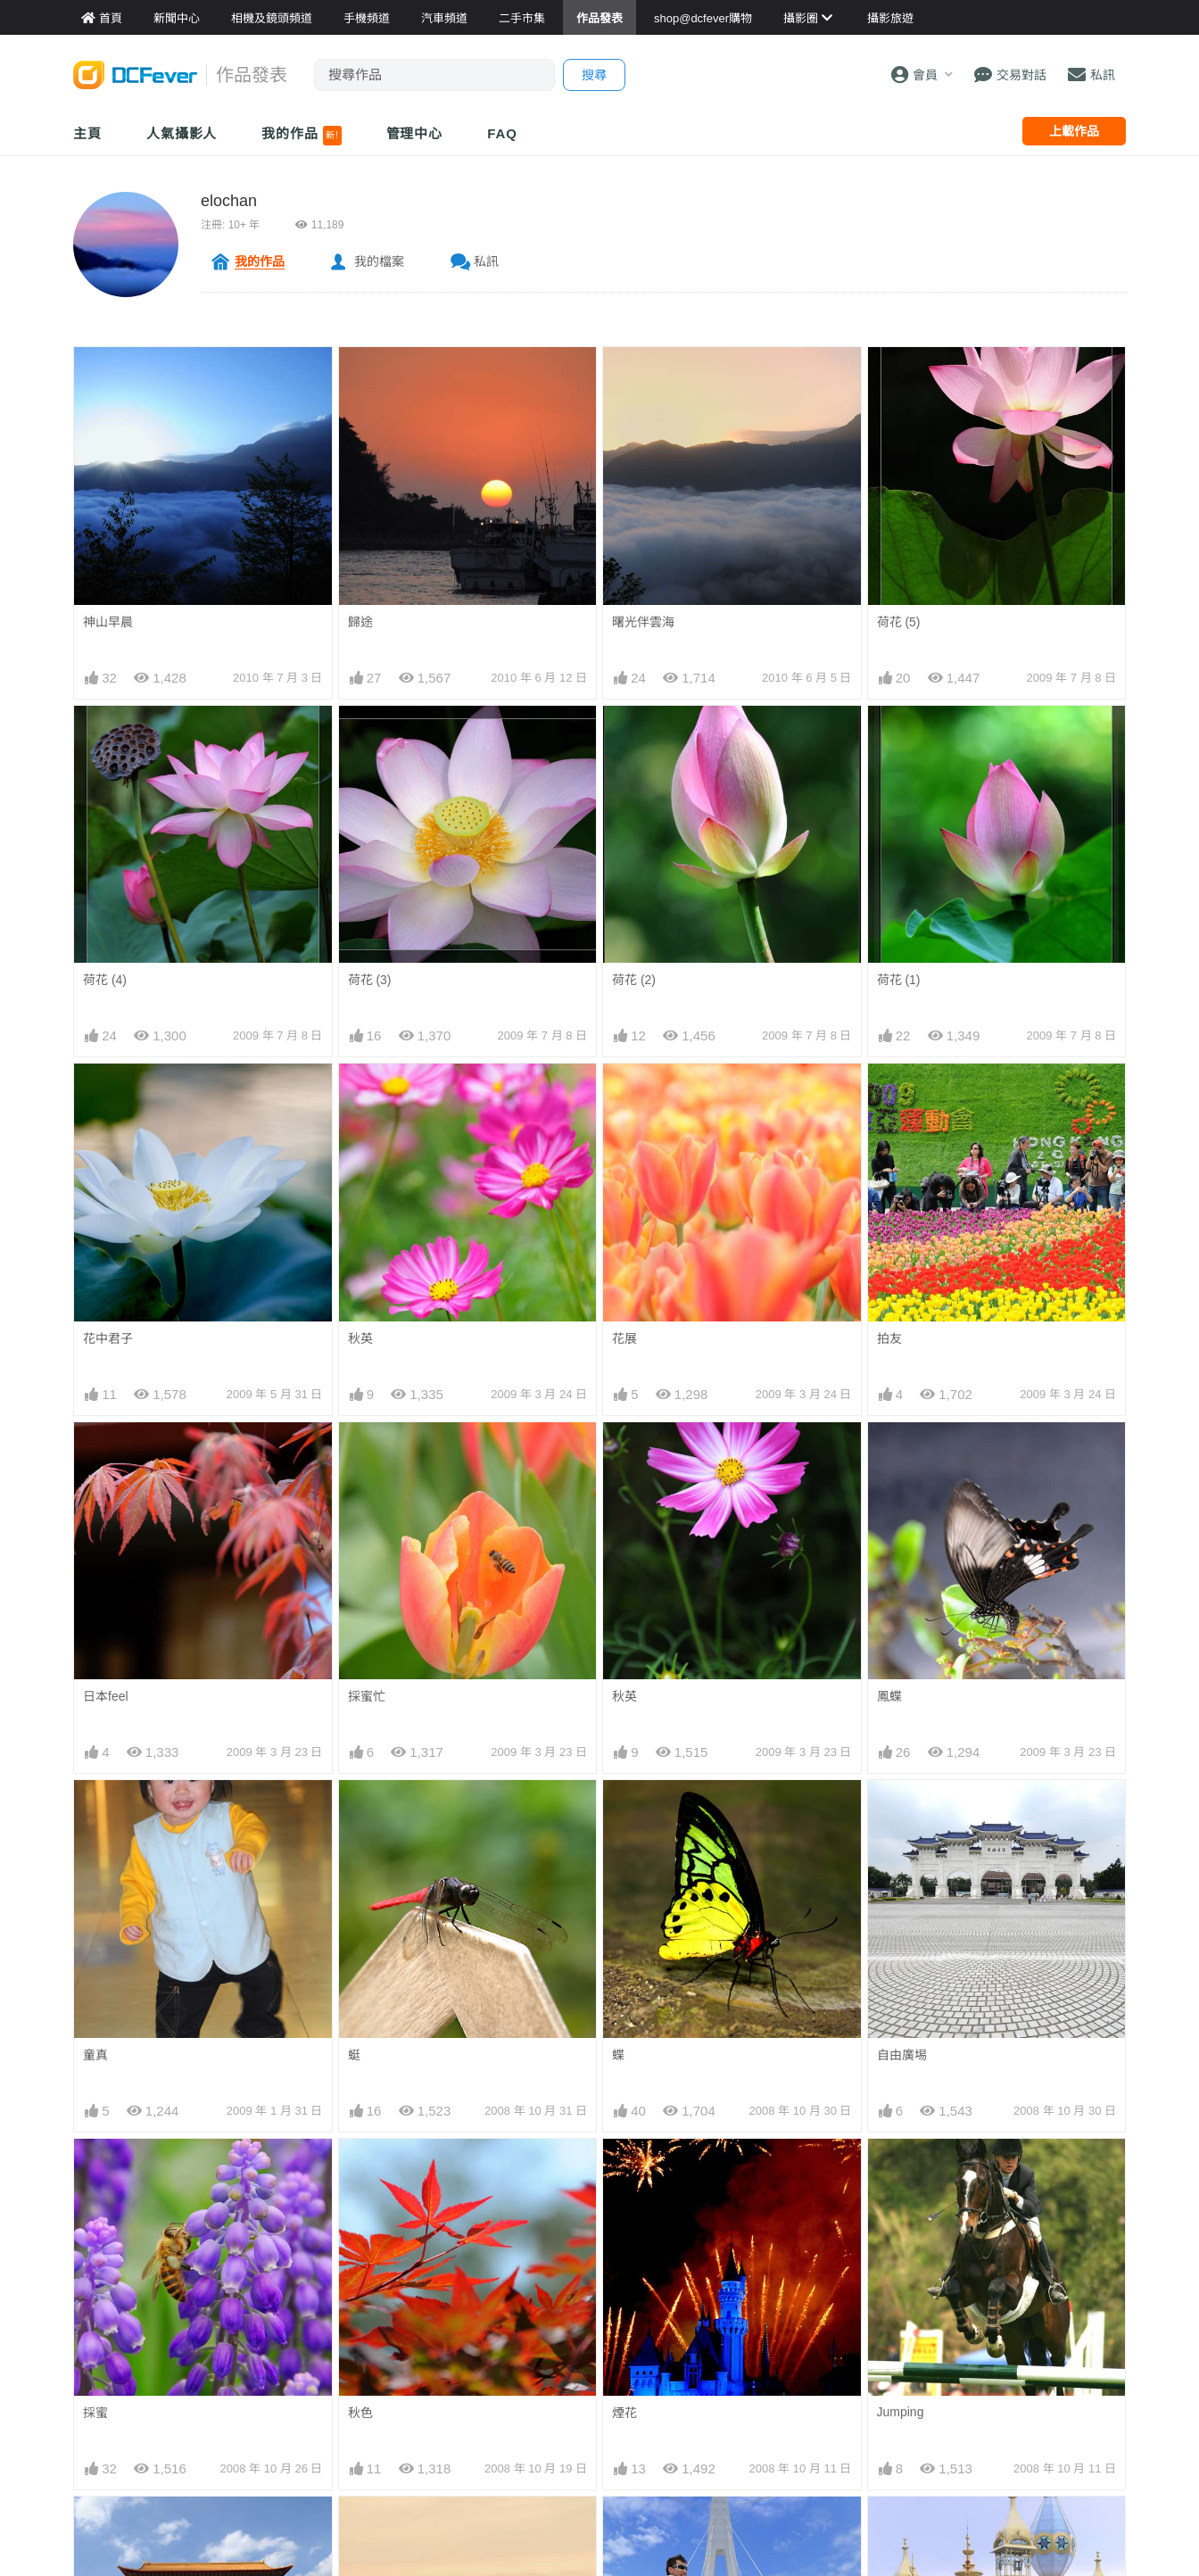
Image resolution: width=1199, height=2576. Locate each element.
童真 (95, 2055)
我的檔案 (379, 261)
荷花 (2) (634, 980)
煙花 (624, 2413)
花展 (624, 1338)
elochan (229, 201)
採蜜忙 (366, 1696)
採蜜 (95, 2413)
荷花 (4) (105, 980)
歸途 (360, 622)
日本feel (105, 1696)
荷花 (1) (899, 980)
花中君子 (108, 1338)
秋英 (360, 1338)
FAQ (502, 133)
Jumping (900, 2412)
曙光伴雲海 (643, 622)
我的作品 (301, 135)
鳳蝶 (889, 1696)
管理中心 (414, 133)
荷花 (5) (899, 622)
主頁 (87, 133)
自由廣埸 (902, 2055)
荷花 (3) (370, 980)
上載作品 (1074, 131)
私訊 (486, 261)
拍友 (889, 1338)
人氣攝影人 (182, 133)
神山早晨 (108, 622)
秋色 (360, 2413)
